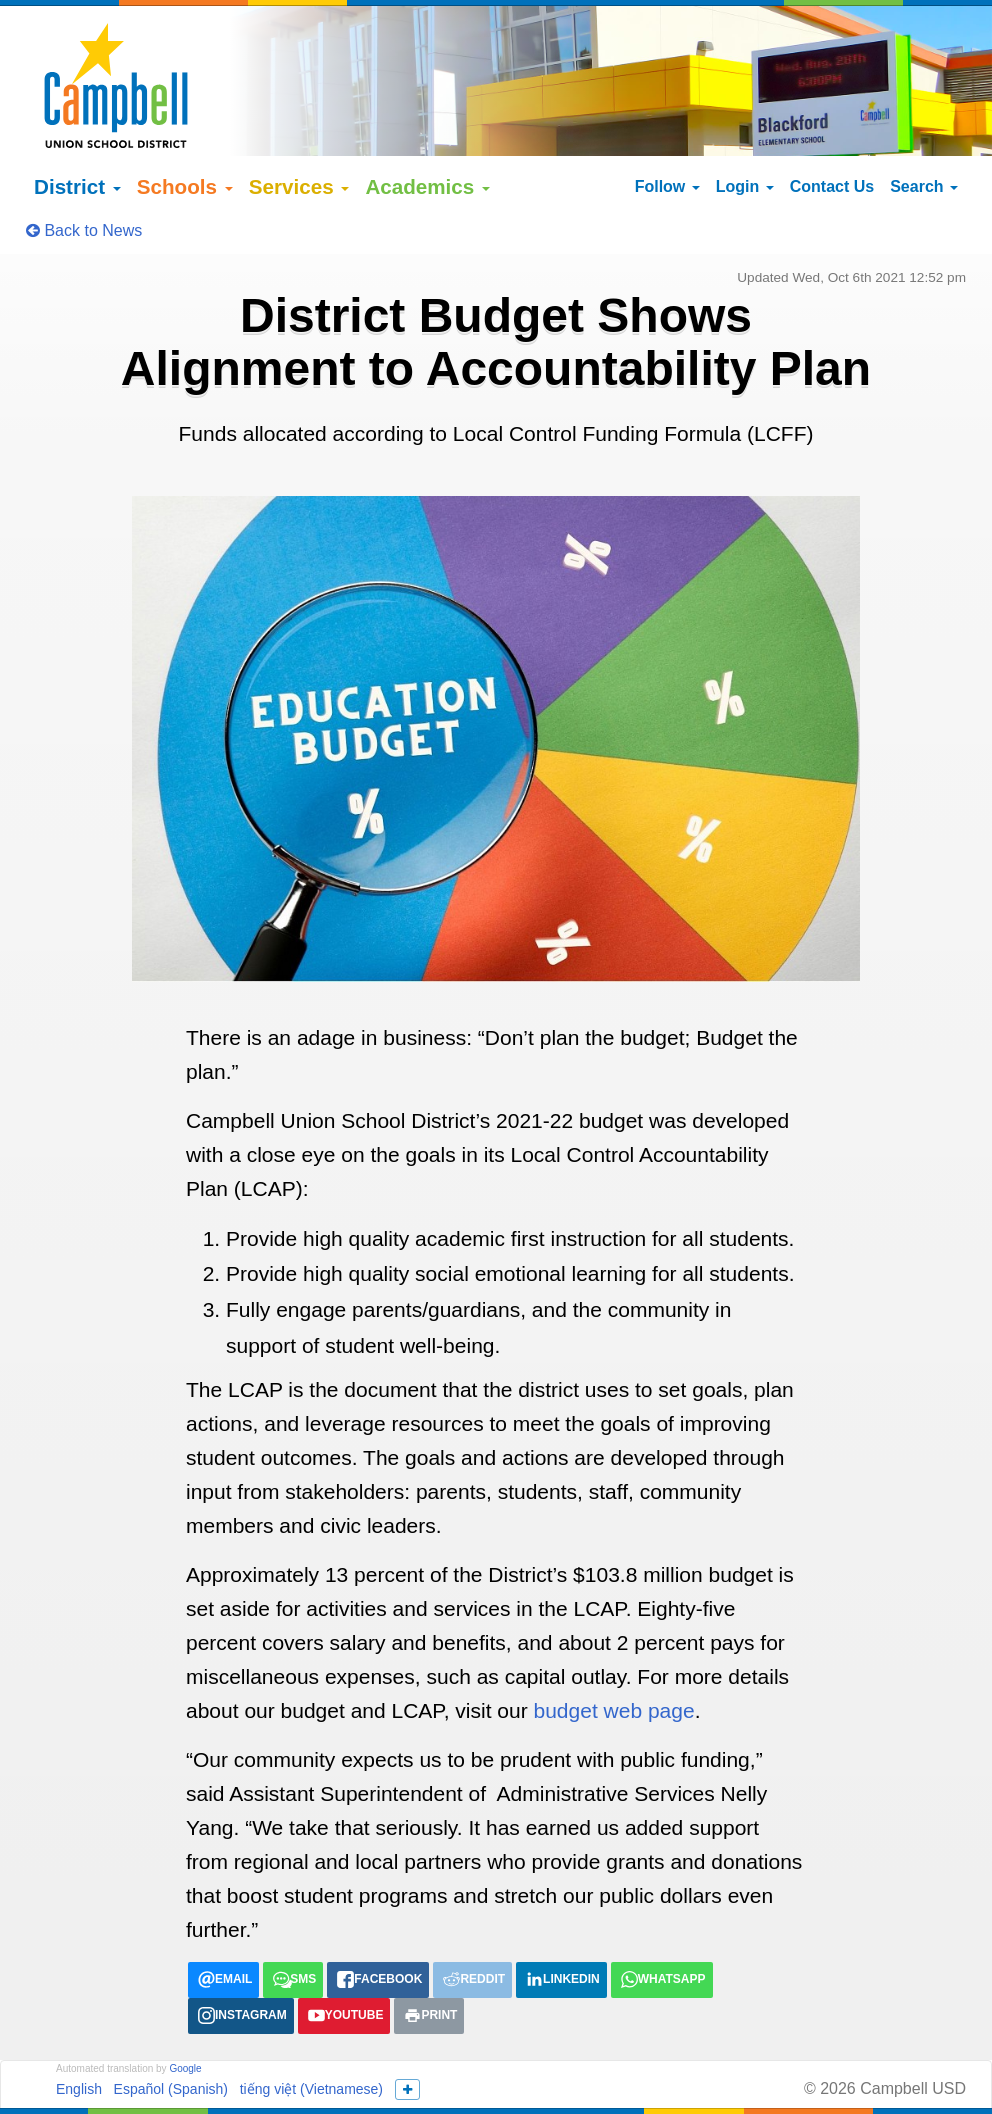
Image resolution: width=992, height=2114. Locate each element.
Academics (427, 134)
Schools (185, 134)
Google (185, 2015)
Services (299, 134)
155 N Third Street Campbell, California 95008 (622, 2074)
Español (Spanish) (171, 2036)
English (79, 2036)
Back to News (84, 178)
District (77, 134)
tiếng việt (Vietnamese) (311, 2036)
